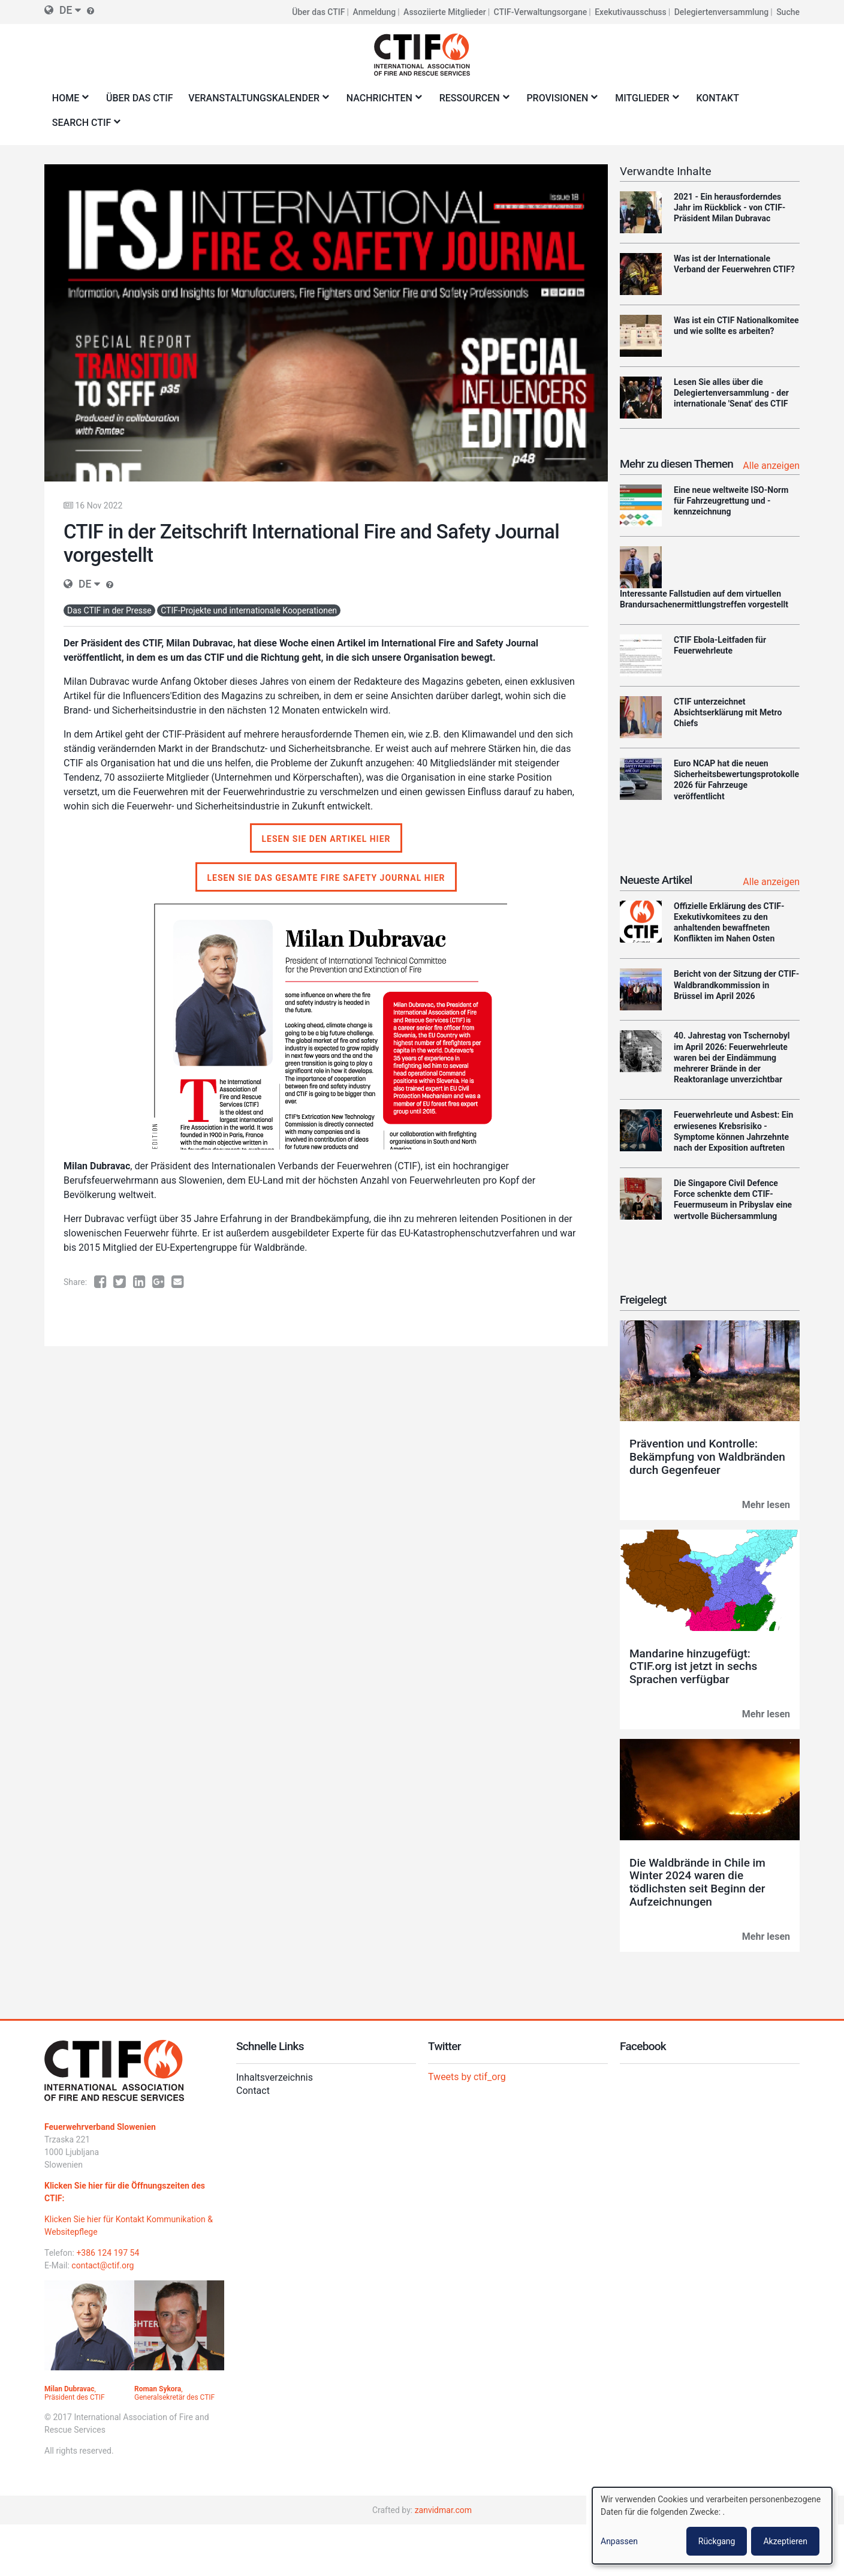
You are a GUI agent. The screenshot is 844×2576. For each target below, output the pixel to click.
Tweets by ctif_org (467, 2077)
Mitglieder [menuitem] (644, 101)
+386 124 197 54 (107, 2253)
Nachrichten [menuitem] (381, 101)
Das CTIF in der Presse (109, 610)
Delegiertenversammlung (721, 12)
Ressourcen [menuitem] (472, 101)
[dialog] (712, 2525)
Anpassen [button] (619, 2541)
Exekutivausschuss (631, 12)
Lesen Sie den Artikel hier (325, 839)
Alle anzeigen (771, 465)
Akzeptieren (785, 2541)
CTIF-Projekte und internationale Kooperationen (249, 610)
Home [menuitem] (67, 101)
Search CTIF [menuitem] (83, 126)
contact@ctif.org (102, 2265)
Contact (253, 2090)
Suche (788, 12)
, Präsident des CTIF (74, 2393)
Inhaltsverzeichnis (274, 2077)
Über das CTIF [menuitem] (139, 98)
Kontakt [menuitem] (717, 98)
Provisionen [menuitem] (560, 101)
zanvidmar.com (443, 2510)
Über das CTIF (318, 12)
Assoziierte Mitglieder (444, 12)
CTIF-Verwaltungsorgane (540, 12)
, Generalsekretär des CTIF (174, 2393)
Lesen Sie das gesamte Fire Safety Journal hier (326, 878)
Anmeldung (374, 12)
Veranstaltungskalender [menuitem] (255, 101)
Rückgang (717, 2541)
